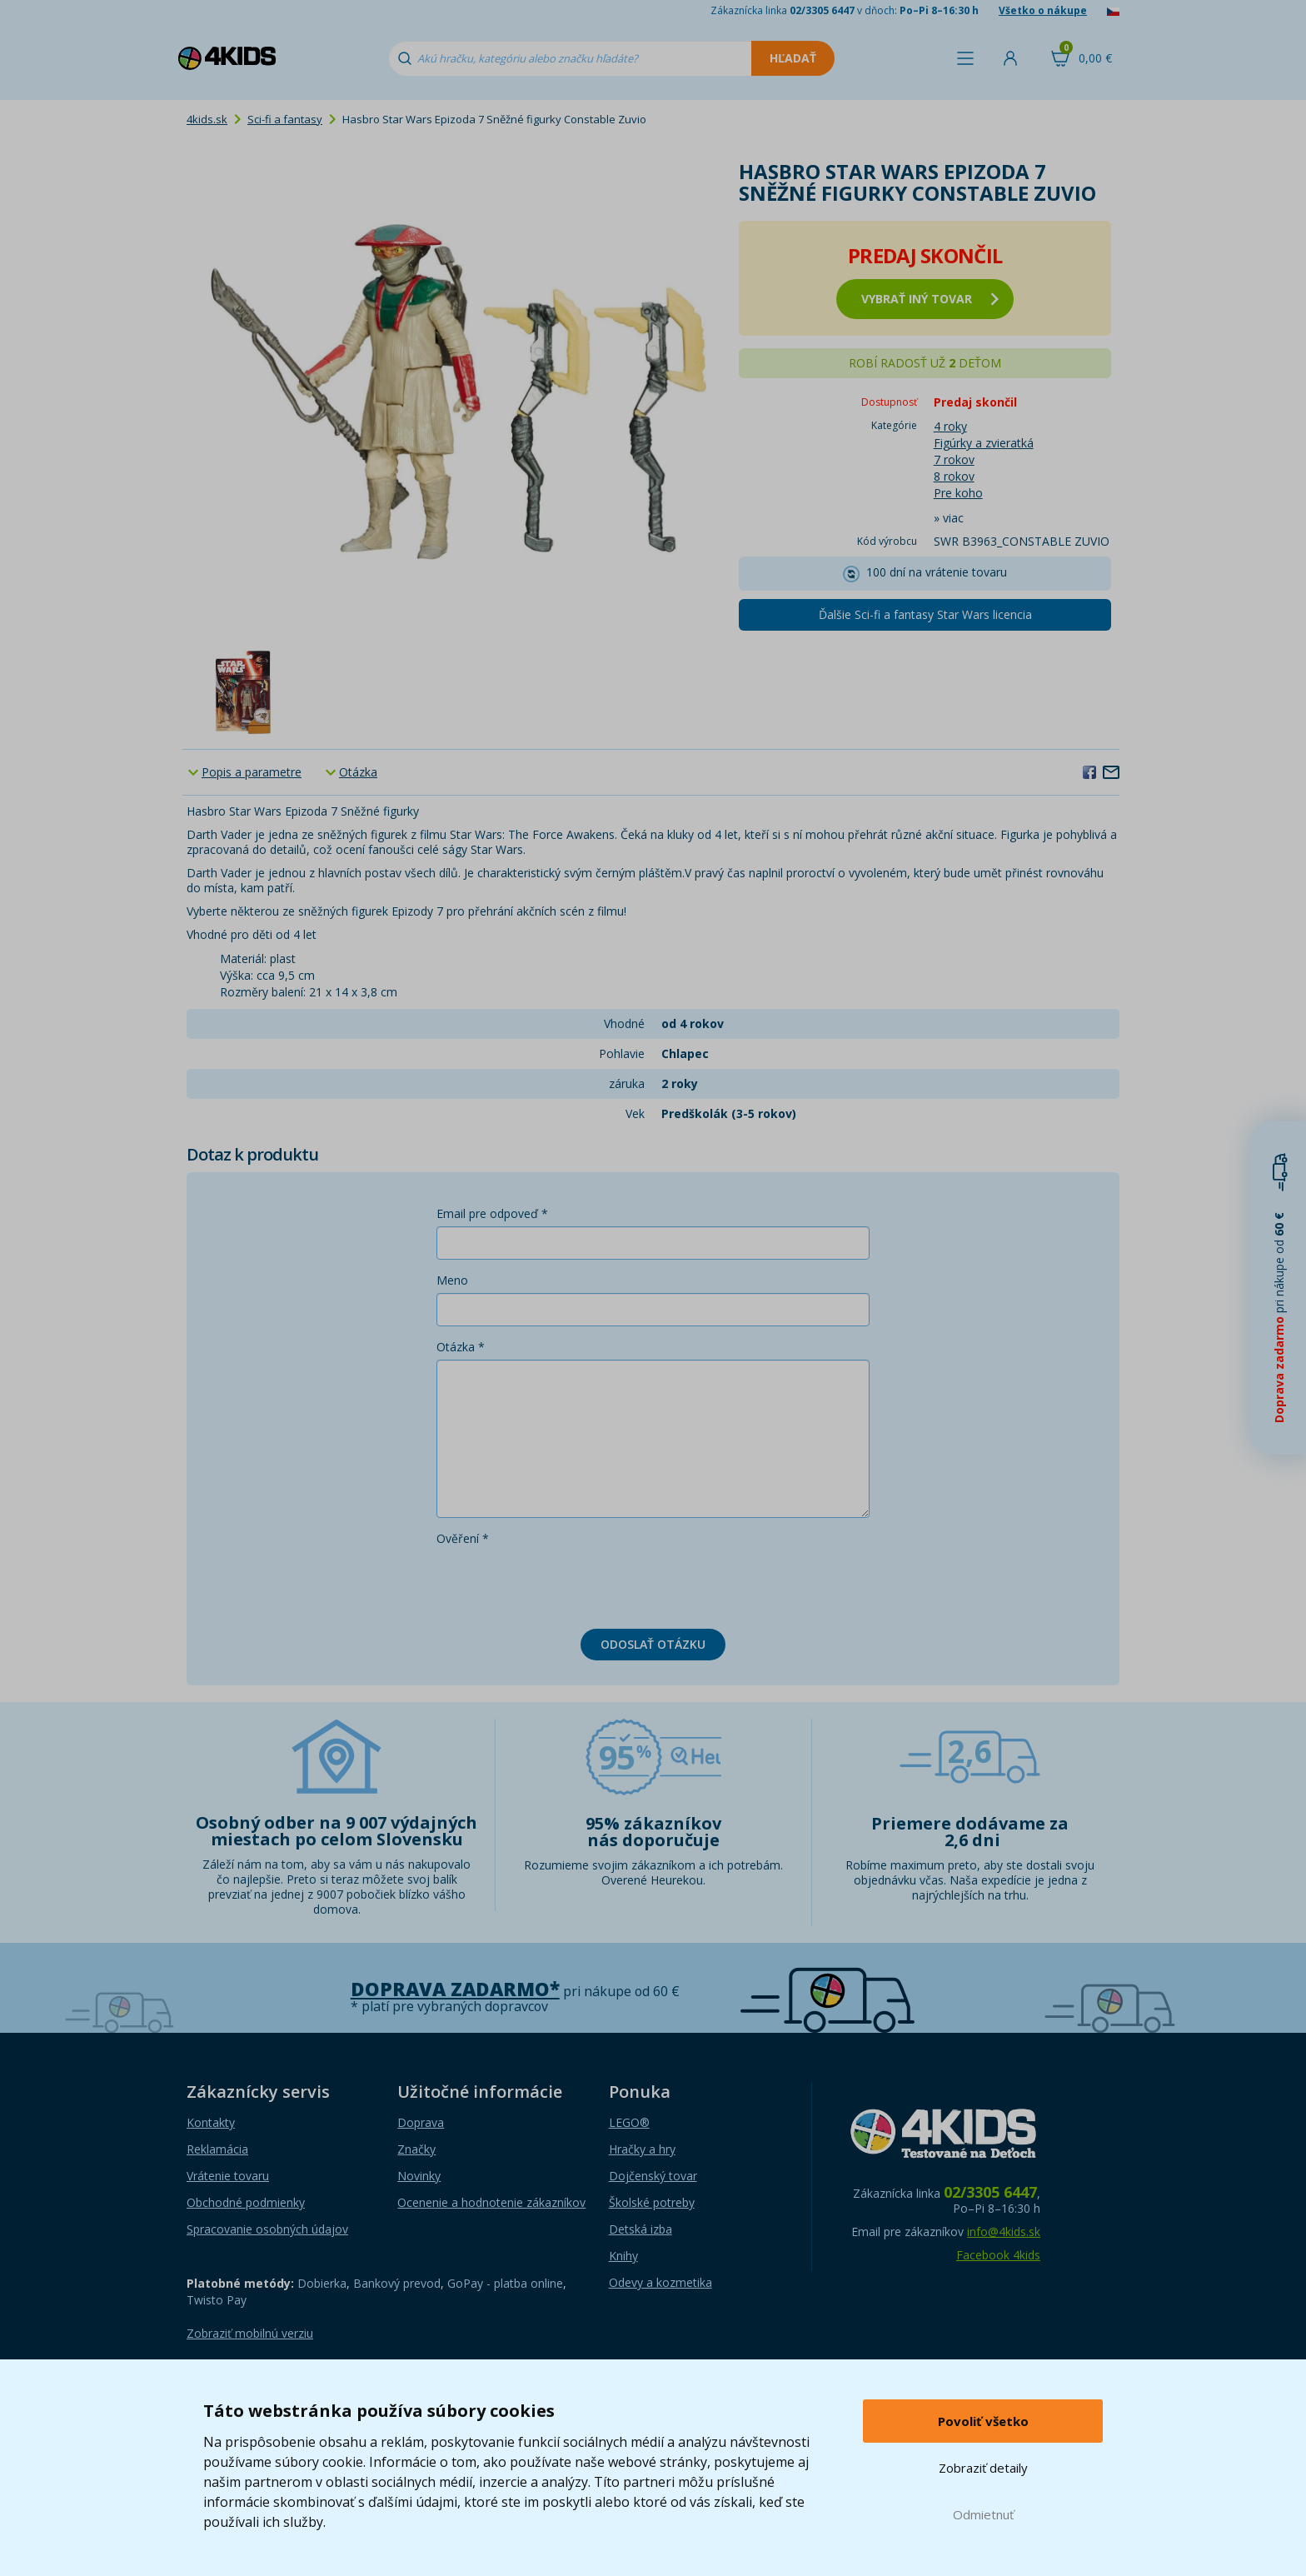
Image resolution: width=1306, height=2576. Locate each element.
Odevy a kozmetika (660, 2282)
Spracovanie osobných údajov (267, 2229)
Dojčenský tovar (653, 2176)
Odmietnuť (983, 2514)
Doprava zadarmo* (455, 1989)
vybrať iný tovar (930, 299)
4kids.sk (207, 119)
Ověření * (462, 1538)
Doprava (420, 2122)
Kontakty (211, 2122)
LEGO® (629, 2122)
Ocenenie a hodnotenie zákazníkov (491, 2202)
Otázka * (460, 1347)
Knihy (623, 2256)
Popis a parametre (252, 772)
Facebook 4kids (998, 2255)
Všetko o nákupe (1043, 10)
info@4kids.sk (1003, 2231)
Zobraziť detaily (983, 2467)
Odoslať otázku (653, 1644)
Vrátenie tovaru (228, 2176)
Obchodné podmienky (246, 2202)
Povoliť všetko (983, 2421)
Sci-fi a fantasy (284, 119)
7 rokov (954, 459)
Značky (416, 2149)
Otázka (358, 772)
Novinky (419, 2176)
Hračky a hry (642, 2149)
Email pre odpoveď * (492, 1213)
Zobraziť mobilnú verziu (250, 2333)
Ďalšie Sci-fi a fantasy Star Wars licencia (925, 614)
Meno (452, 1280)
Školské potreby (652, 2202)
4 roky (950, 426)
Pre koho (958, 493)
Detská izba (640, 2229)
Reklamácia (217, 2149)
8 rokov (954, 476)
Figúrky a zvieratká (984, 443)
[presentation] (563, 1583)
